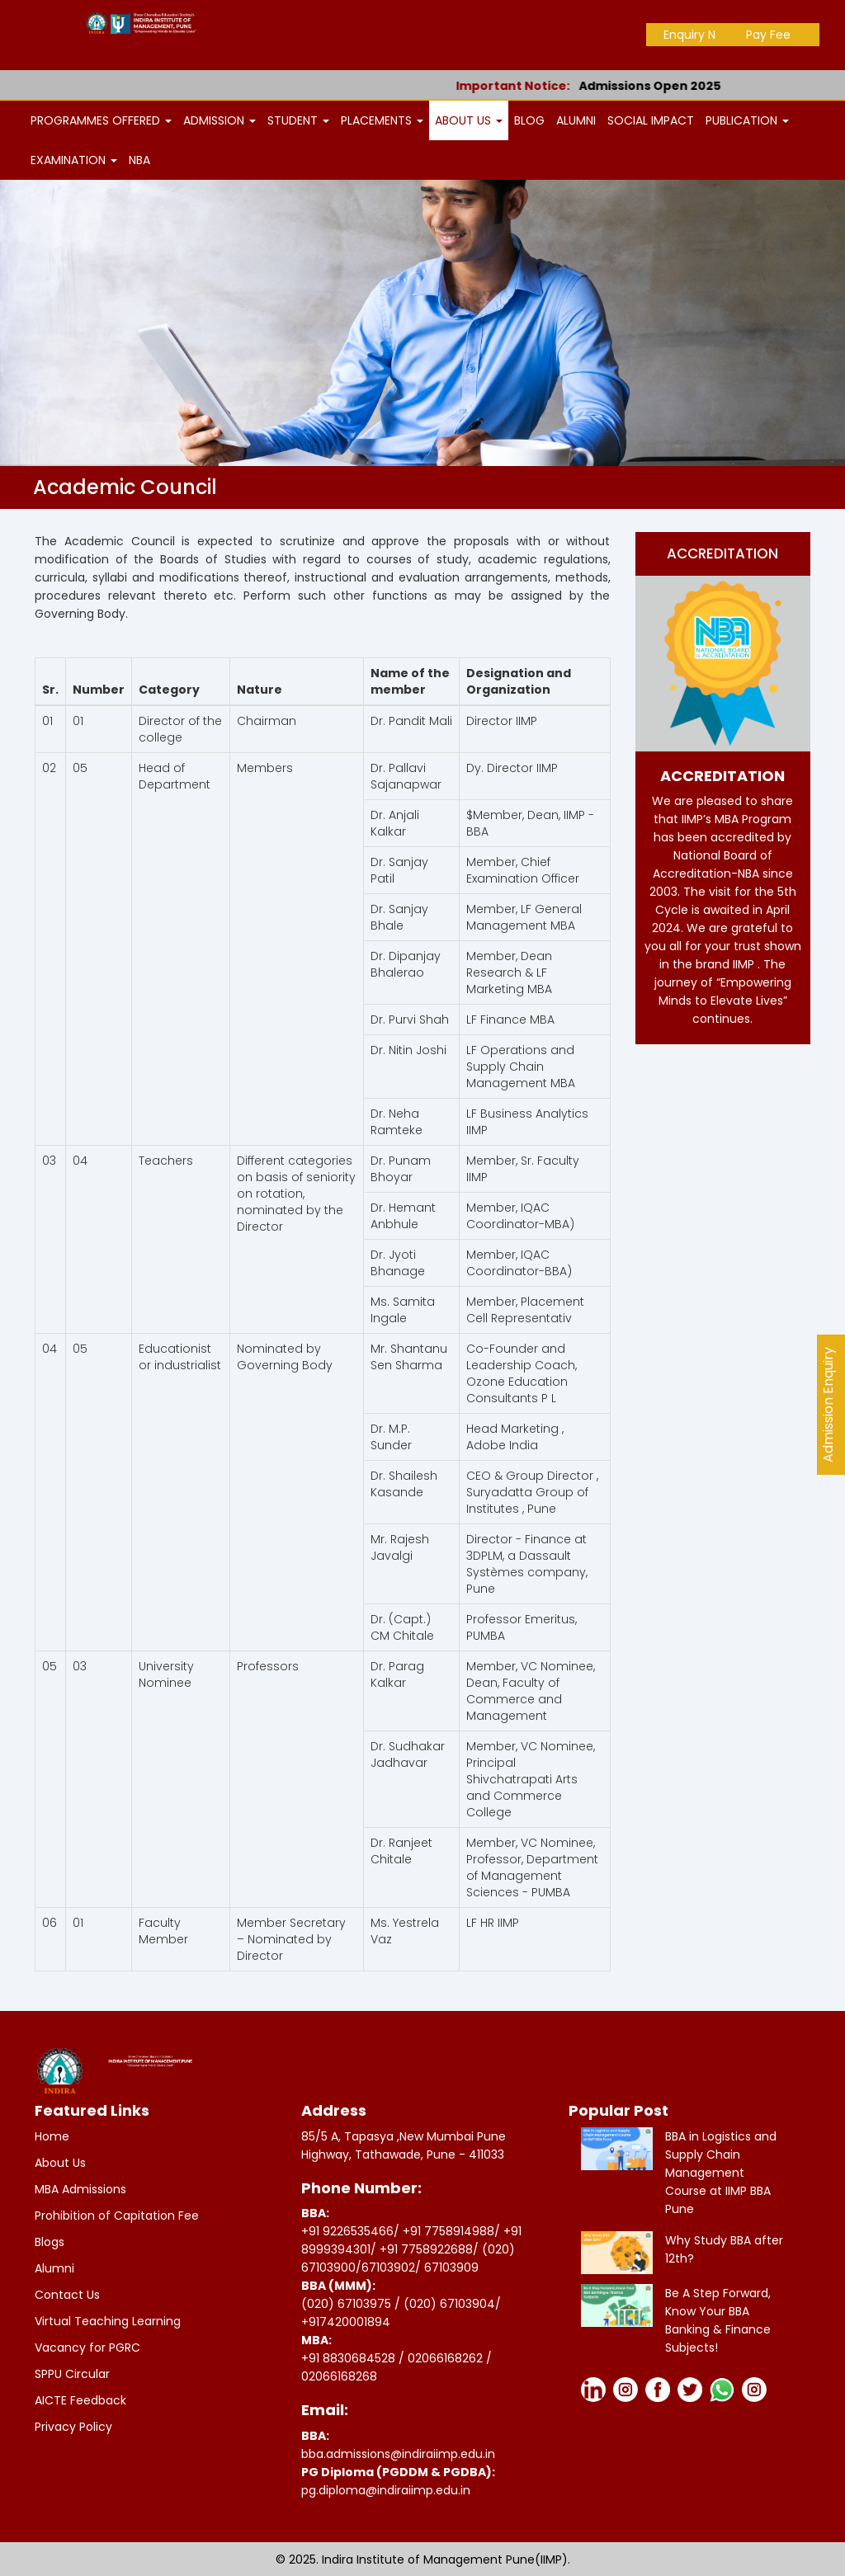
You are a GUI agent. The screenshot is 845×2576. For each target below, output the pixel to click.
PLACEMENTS (382, 120)
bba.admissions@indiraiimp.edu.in (398, 2454)
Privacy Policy (73, 2426)
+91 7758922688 (426, 2249)
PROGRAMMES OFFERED (101, 120)
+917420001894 (345, 2322)
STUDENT (298, 120)
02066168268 (339, 2376)
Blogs (49, 2242)
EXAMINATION (74, 160)
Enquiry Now (697, 34)
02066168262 (447, 2358)
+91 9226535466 (347, 2231)
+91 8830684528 (350, 2358)
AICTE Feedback (80, 2400)
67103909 (451, 2267)
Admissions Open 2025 (670, 86)
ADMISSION (219, 120)
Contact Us (67, 2294)
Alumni (54, 2268)
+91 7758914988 (448, 2231)
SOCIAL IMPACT (650, 120)
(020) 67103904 (449, 2304)
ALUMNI (576, 120)
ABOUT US (469, 120)
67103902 (388, 2267)
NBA (139, 160)
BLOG (529, 120)
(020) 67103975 (346, 2304)
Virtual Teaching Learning (108, 2321)
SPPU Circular (72, 2374)
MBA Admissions (80, 2189)
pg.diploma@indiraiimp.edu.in (385, 2490)
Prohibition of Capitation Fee (117, 2215)
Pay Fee (768, 34)
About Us (60, 2163)
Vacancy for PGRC (87, 2347)
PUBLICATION (747, 120)
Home (52, 2136)
